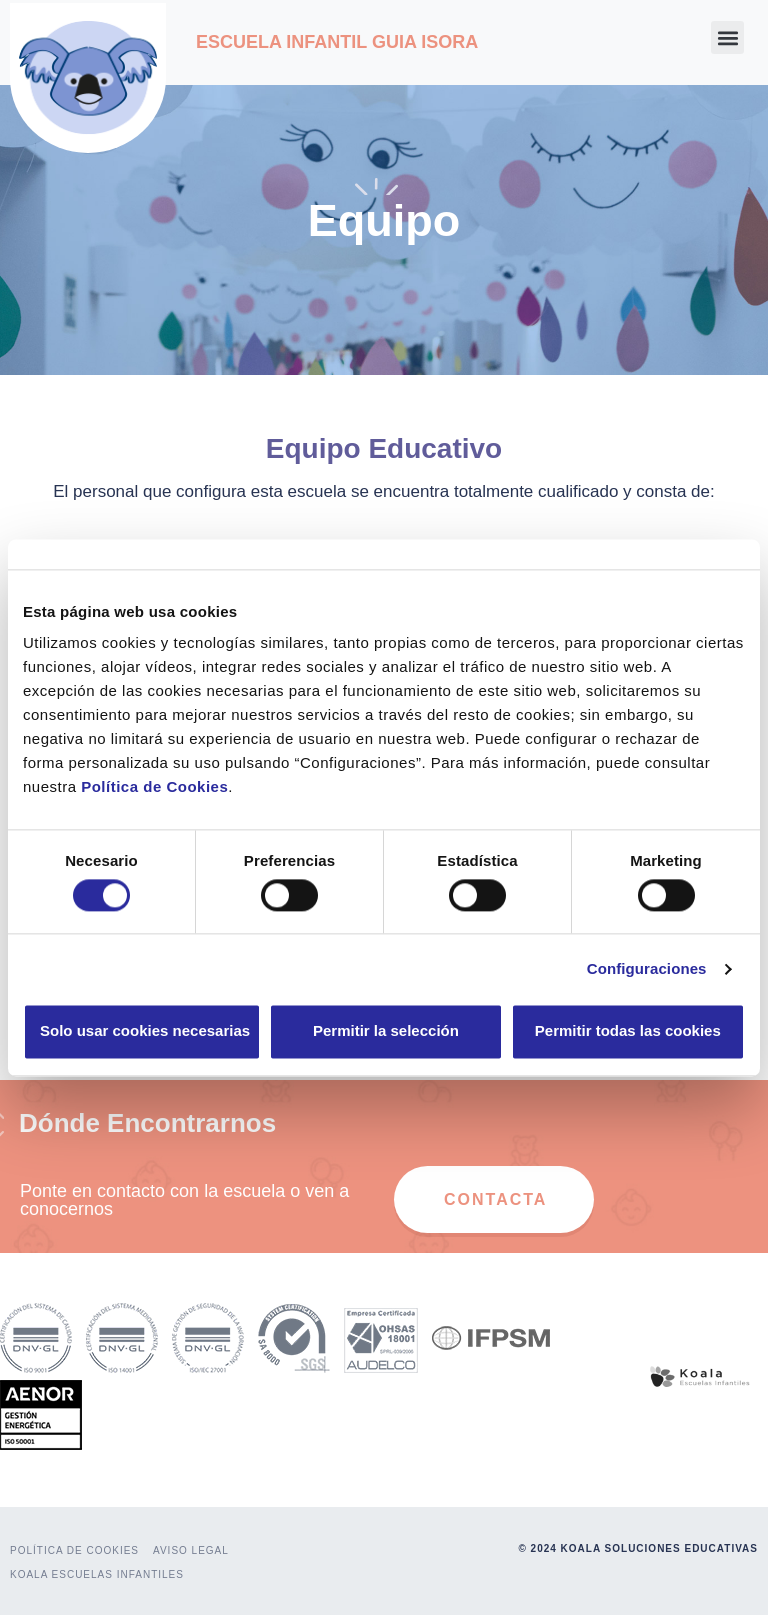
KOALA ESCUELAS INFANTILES (97, 1574)
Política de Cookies (154, 786)
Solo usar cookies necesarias (145, 1031)
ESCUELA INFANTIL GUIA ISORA (337, 42)
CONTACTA (495, 1199)
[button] (727, 37)
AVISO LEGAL (191, 1550)
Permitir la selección (386, 1031)
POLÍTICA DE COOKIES (74, 1550)
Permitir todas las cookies (628, 1031)
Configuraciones (647, 968)
